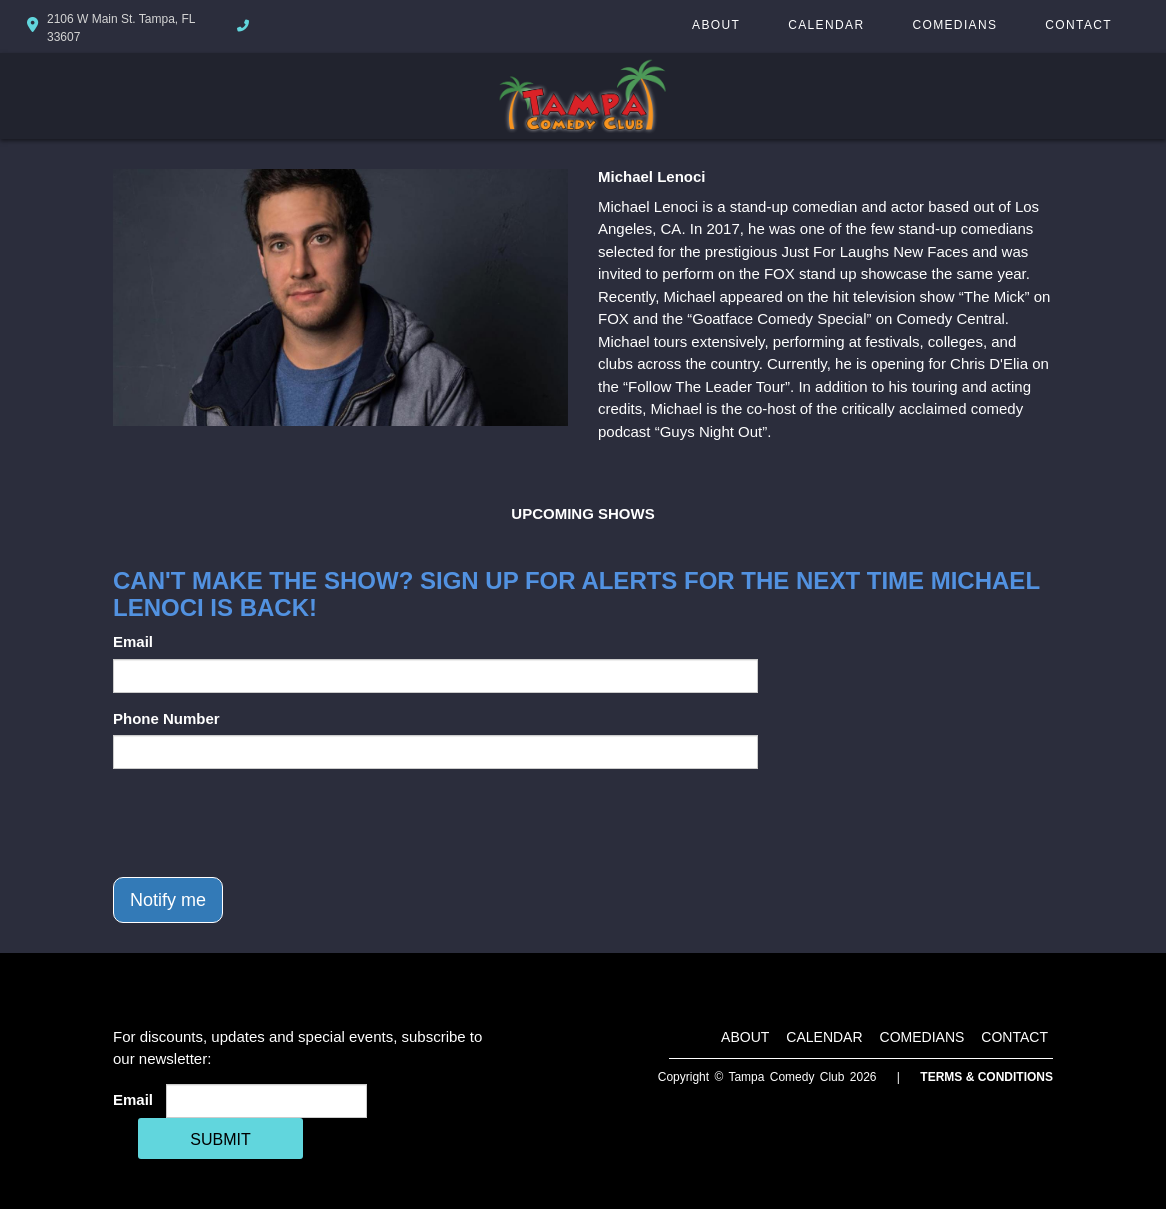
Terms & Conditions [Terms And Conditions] (986, 1077)
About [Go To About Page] (716, 25)
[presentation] (265, 823)
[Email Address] (266, 1101)
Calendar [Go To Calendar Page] (826, 25)
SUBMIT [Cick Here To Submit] (220, 1139)
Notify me (168, 900)
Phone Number (166, 718)
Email (133, 641)
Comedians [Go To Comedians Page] (954, 25)
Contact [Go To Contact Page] (1078, 25)
